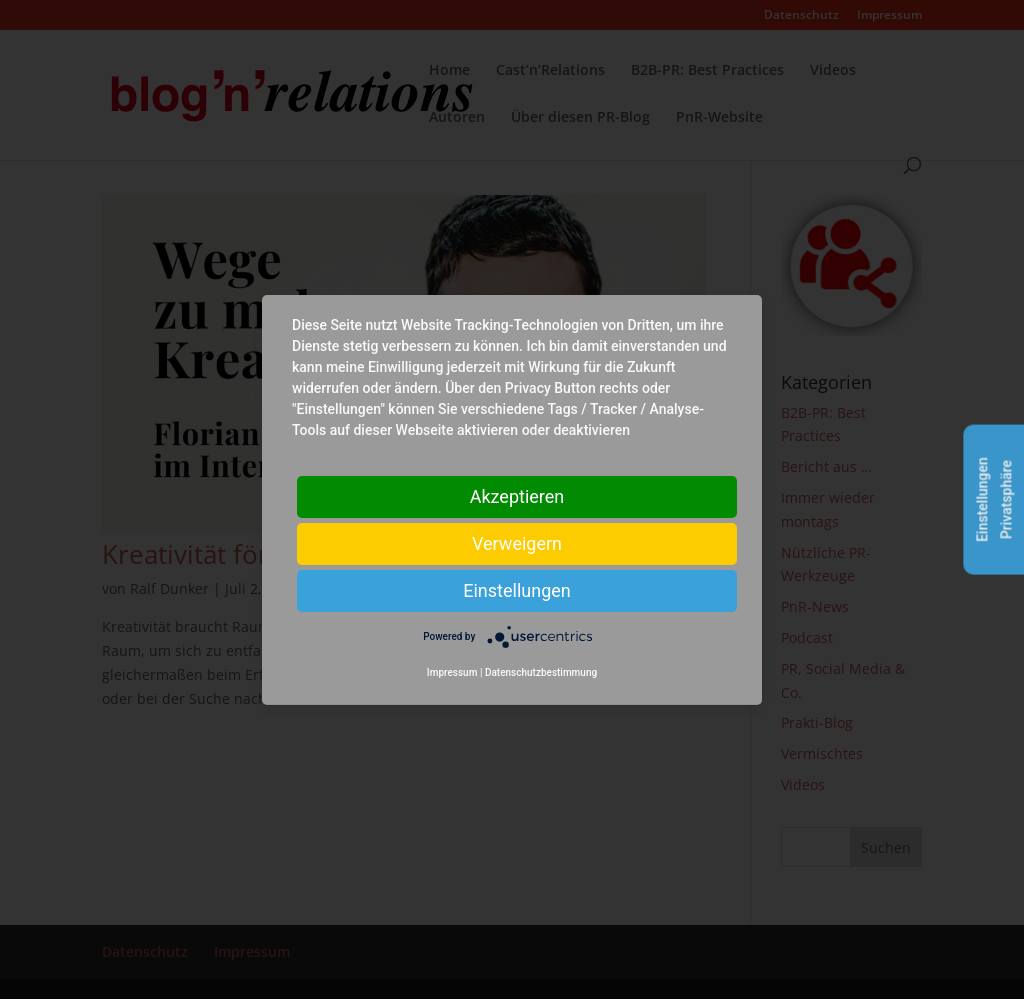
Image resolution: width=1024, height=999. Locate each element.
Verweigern (517, 542)
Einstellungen (516, 589)
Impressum (452, 672)
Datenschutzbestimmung (541, 672)
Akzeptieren (517, 495)
